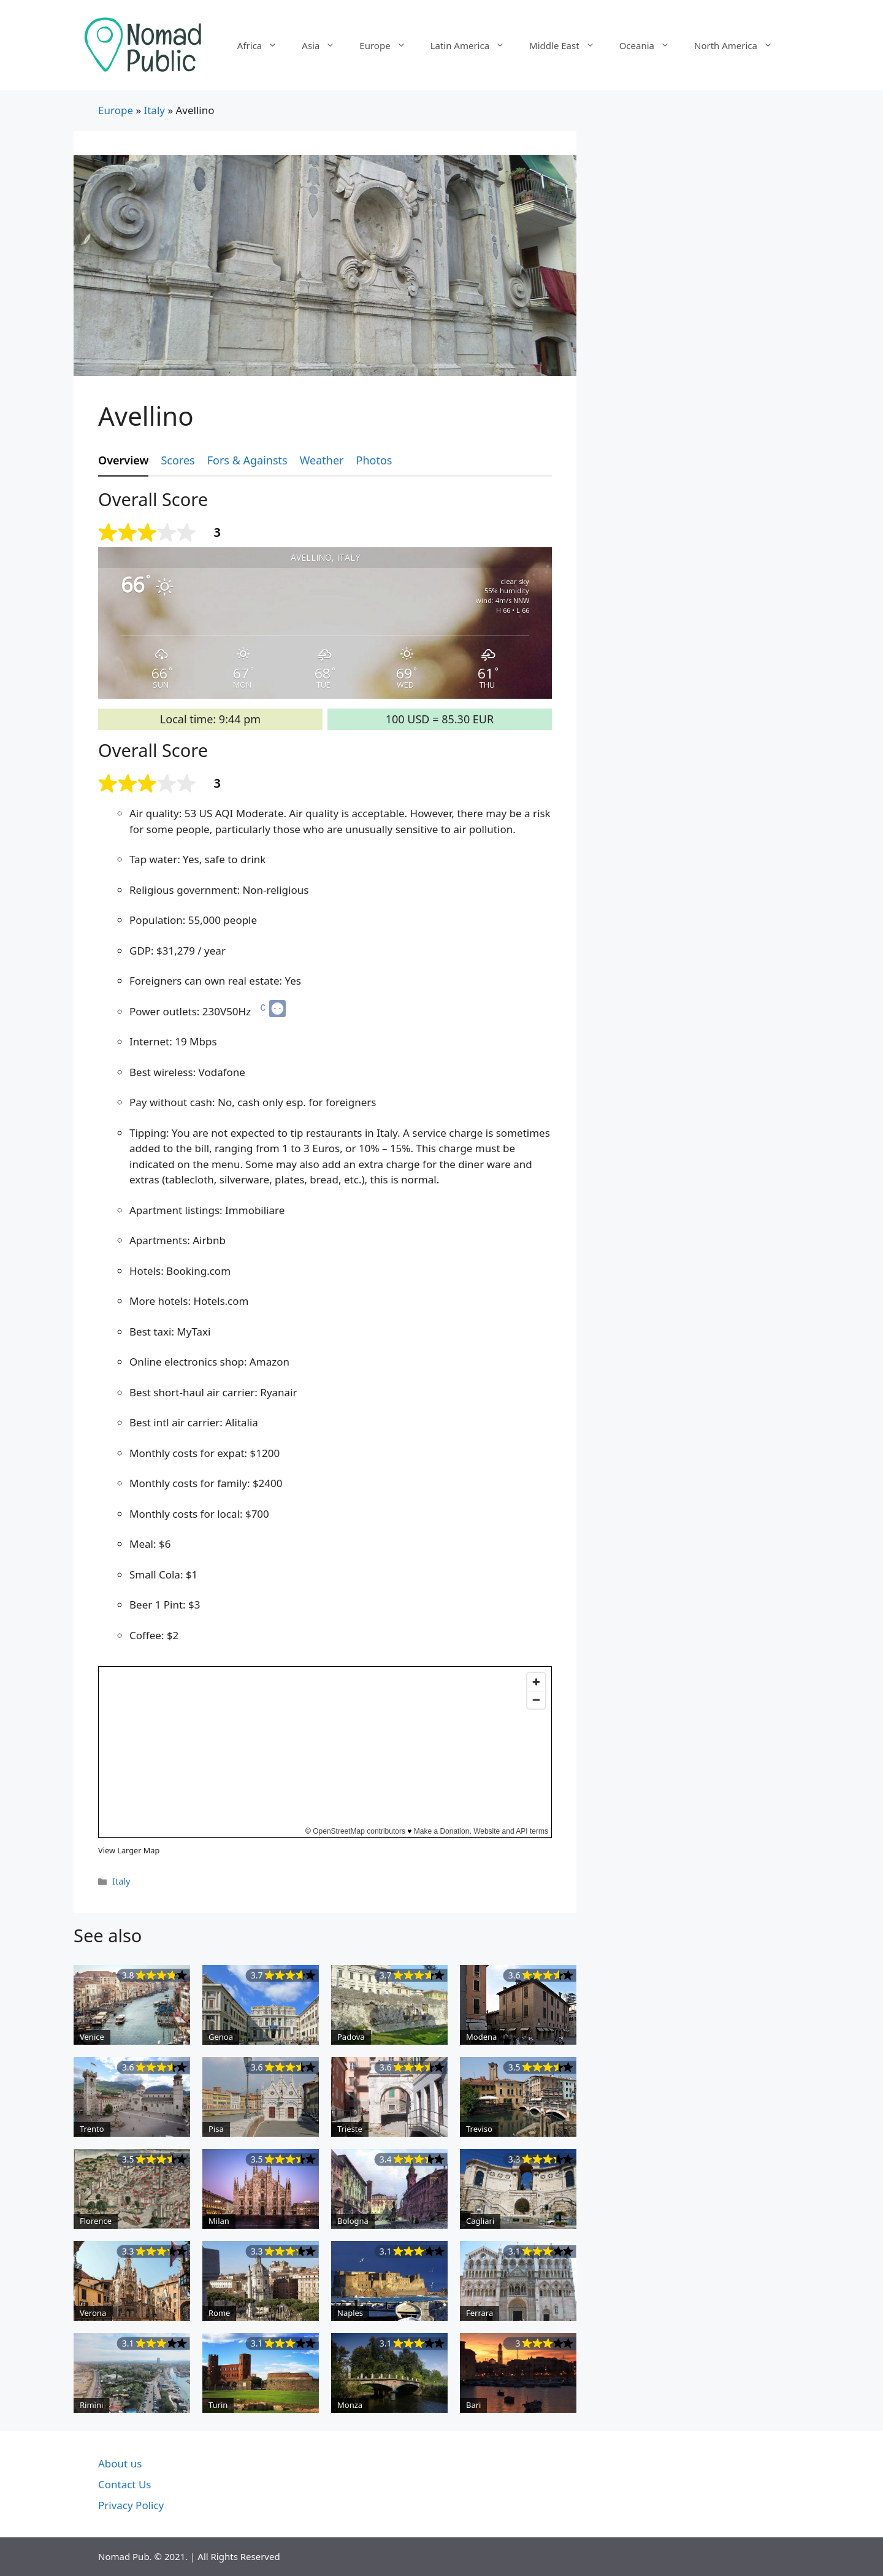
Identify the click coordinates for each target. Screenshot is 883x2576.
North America (739, 45)
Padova (351, 2036)
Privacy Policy (131, 2505)
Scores (177, 460)
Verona (93, 2312)
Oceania (650, 45)
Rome (219, 2312)
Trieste (349, 2128)
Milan (218, 2220)
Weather (322, 460)
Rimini (91, 2404)
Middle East (568, 45)
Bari (473, 2404)
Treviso (479, 2128)
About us (120, 2463)
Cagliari (480, 2220)
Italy (154, 110)
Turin (217, 2404)
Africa (263, 45)
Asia (324, 45)
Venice (92, 2036)
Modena (481, 2036)
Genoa (220, 2036)
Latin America (473, 45)
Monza (349, 2404)
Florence (96, 2220)
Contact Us (124, 2484)
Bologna (353, 2220)
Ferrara (479, 2312)
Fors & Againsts (247, 460)
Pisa (216, 2128)
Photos (374, 460)
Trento (92, 2128)
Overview (123, 460)
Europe (388, 45)
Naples (350, 2312)
